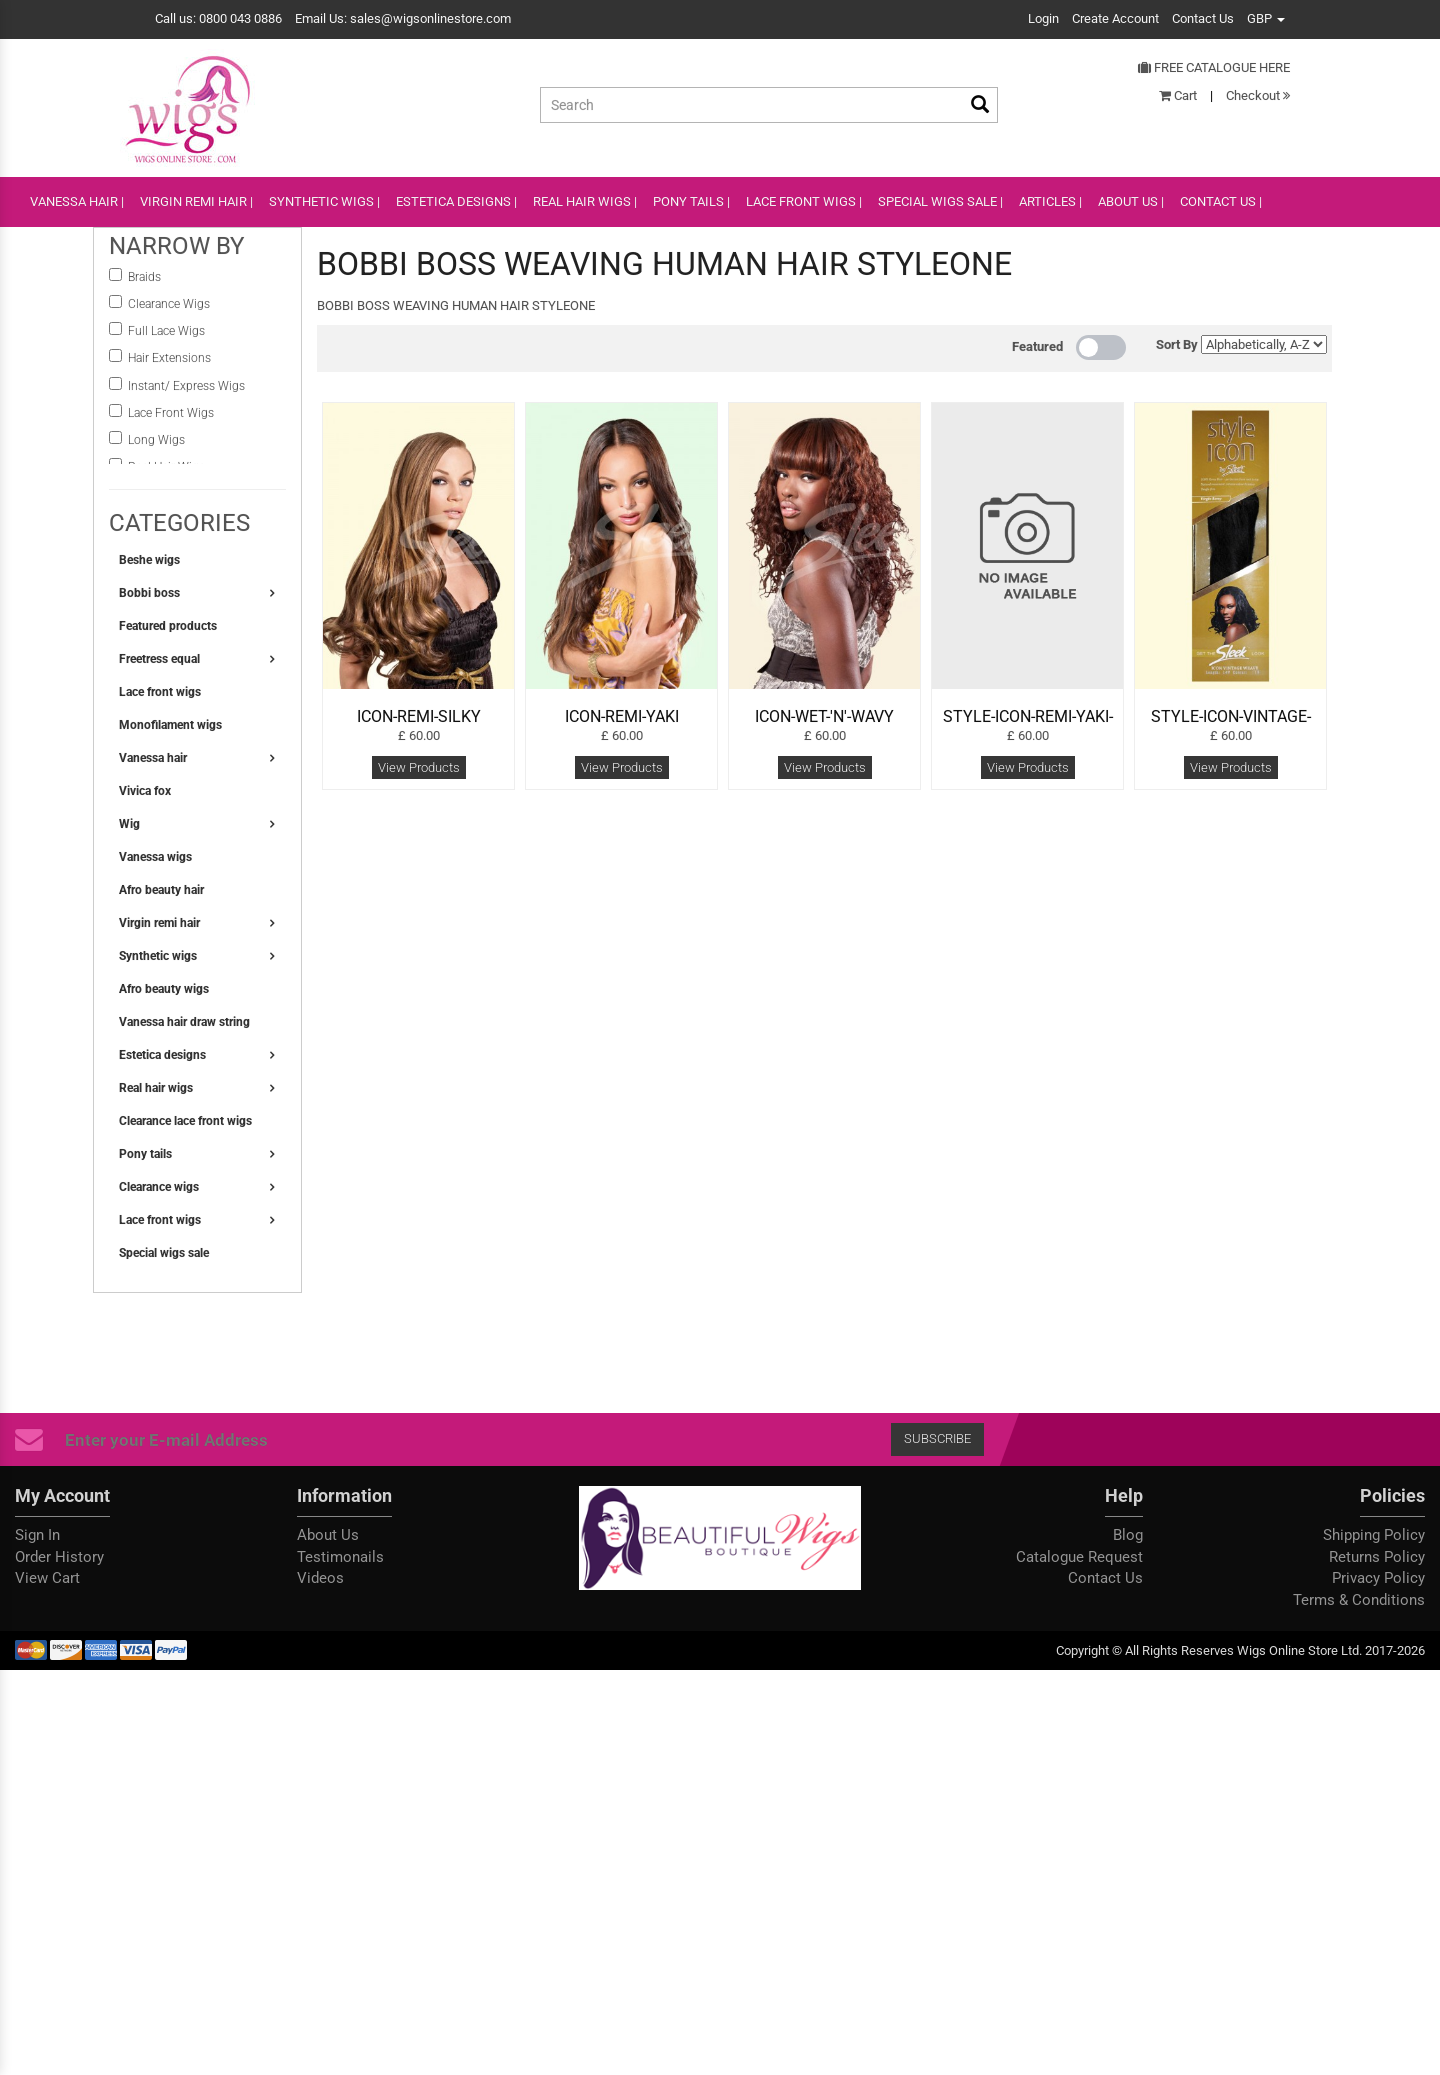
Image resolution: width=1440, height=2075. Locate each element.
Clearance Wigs (169, 304)
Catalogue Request (1079, 1557)
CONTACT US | (1221, 201)
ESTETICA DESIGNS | (456, 201)
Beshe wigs (149, 560)
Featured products (168, 626)
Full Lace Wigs (166, 331)
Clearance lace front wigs (185, 1121)
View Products (419, 767)
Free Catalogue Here (1214, 67)
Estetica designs (162, 1055)
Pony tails (145, 1154)
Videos (320, 1578)
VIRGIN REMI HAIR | (196, 201)
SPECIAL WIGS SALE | (940, 201)
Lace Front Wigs (171, 413)
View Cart (47, 1578)
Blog (1128, 1535)
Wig (129, 824)
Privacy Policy (1378, 1578)
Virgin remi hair (159, 923)
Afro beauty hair (161, 890)
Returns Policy (1377, 1557)
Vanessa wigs (155, 857)
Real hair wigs (156, 1088)
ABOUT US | (1131, 201)
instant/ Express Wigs (186, 386)
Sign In (37, 1535)
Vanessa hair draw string (184, 1022)
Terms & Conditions (1359, 1600)
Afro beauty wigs (164, 989)
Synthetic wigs (158, 956)
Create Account (1115, 18)
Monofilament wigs (170, 725)
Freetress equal (159, 659)
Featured (1037, 346)
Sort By (1177, 344)
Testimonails (340, 1557)
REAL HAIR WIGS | (585, 201)
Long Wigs (156, 440)
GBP (1266, 18)
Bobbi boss (149, 593)
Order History (59, 1557)
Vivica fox (145, 791)
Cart (1178, 95)
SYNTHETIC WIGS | (324, 201)
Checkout (1258, 95)
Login (1043, 18)
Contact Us (1203, 18)
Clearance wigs (159, 1187)
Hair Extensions (169, 358)
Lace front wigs (160, 692)
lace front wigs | (804, 201)
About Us (328, 1535)
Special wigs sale (164, 1253)
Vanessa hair (153, 758)
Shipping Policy (1374, 1535)
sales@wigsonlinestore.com (430, 18)
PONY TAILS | (691, 201)
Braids (146, 277)
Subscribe (937, 1438)
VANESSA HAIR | (77, 201)
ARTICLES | (1050, 201)
